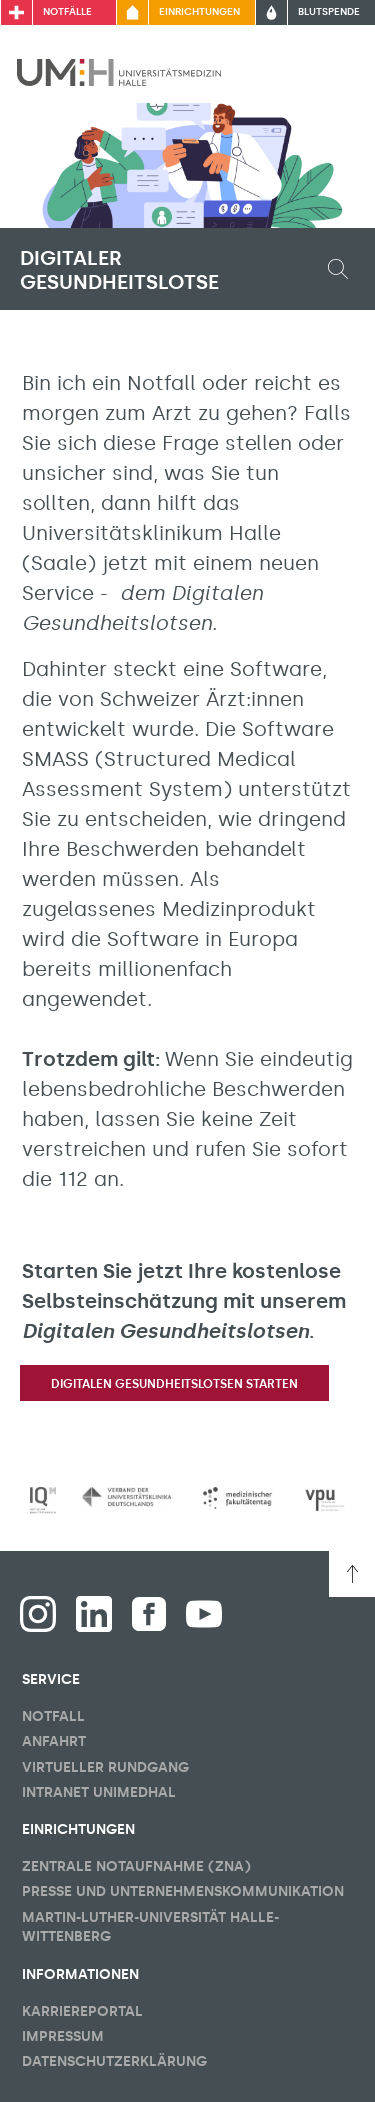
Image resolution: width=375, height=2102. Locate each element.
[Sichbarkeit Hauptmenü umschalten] (332, 72)
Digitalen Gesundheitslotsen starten (174, 1384)
